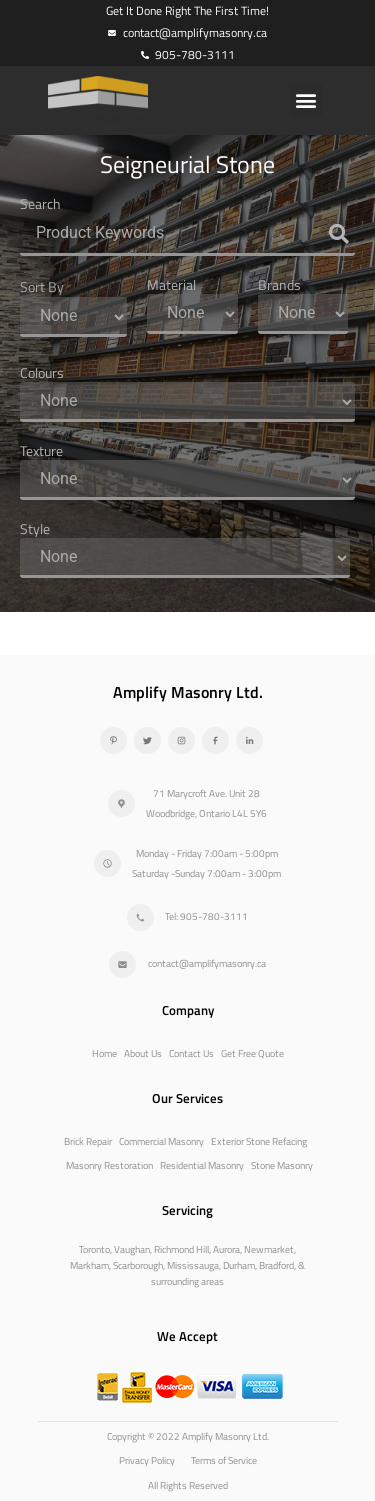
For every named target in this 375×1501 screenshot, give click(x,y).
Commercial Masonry (161, 1141)
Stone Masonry (282, 1165)
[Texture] (187, 480)
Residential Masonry (202, 1165)
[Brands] (303, 314)
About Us (143, 1053)
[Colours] (187, 402)
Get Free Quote (252, 1053)
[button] (306, 100)
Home (104, 1053)
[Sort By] (73, 317)
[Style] (185, 558)
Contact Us (191, 1053)
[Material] (192, 314)
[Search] (187, 234)
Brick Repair (88, 1141)
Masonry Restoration (109, 1165)
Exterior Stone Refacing (259, 1141)
